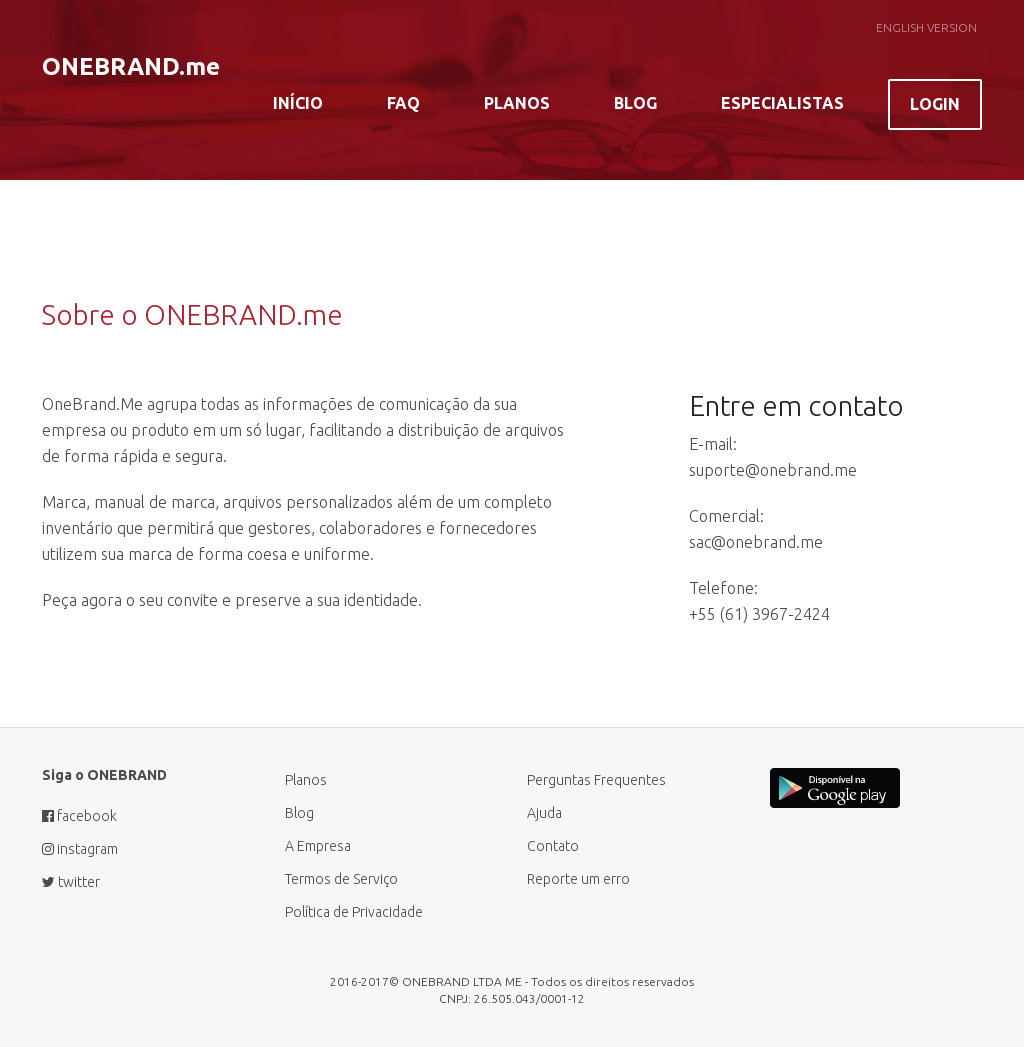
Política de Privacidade (354, 912)
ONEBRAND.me (131, 66)
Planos (517, 103)
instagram (80, 849)
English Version (926, 27)
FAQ (403, 103)
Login (935, 104)
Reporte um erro (578, 879)
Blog (635, 103)
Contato (553, 846)
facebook (79, 816)
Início (298, 103)
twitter (71, 882)
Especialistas (782, 103)
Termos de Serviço (341, 879)
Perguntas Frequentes (596, 780)
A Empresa (318, 846)
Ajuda (544, 813)
